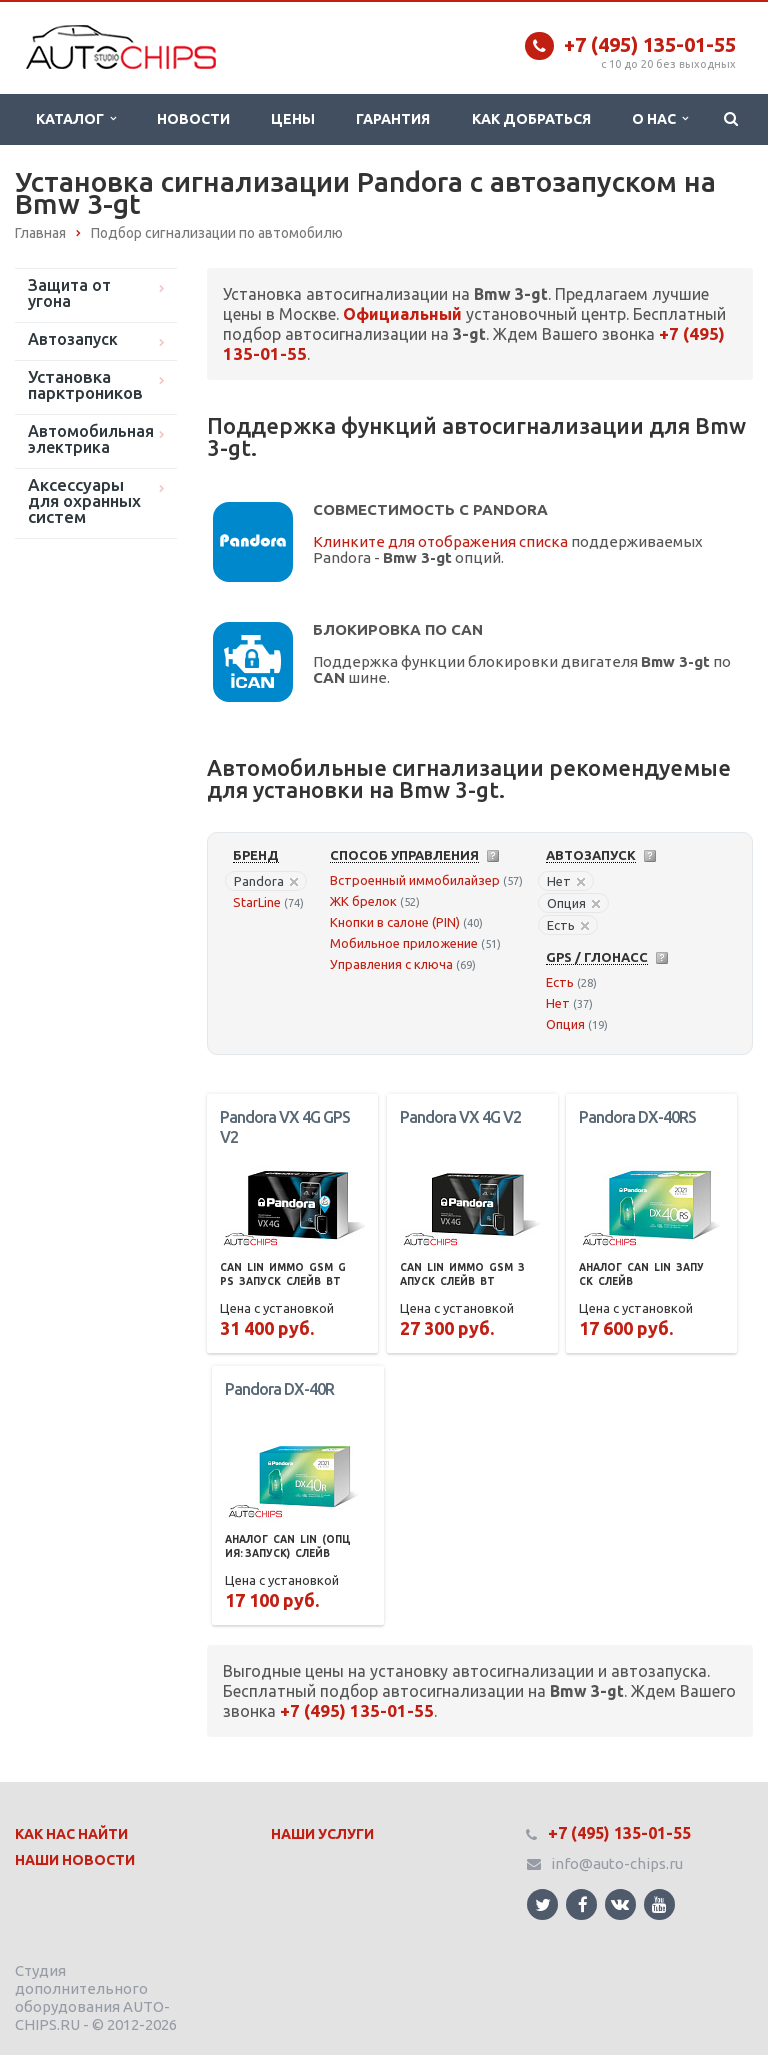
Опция (573, 903)
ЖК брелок (363, 901)
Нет (566, 881)
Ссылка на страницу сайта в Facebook (583, 1904)
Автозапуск (73, 339)
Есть (568, 925)
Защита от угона (69, 293)
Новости (193, 119)
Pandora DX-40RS (637, 1117)
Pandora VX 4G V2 (460, 1117)
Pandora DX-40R (279, 1389)
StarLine (257, 902)
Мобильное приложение (404, 943)
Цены (293, 119)
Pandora (266, 881)
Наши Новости (75, 1860)
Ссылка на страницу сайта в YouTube (659, 1904)
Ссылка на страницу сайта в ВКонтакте (620, 1903)
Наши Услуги (322, 1834)
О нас (660, 119)
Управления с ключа (391, 964)
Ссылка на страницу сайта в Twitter (543, 1904)
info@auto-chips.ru (617, 1863)
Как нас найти (71, 1834)
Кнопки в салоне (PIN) (395, 922)
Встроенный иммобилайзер (415, 880)
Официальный (402, 314)
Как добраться (531, 119)
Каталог (76, 119)
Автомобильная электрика (91, 439)
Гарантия (393, 119)
